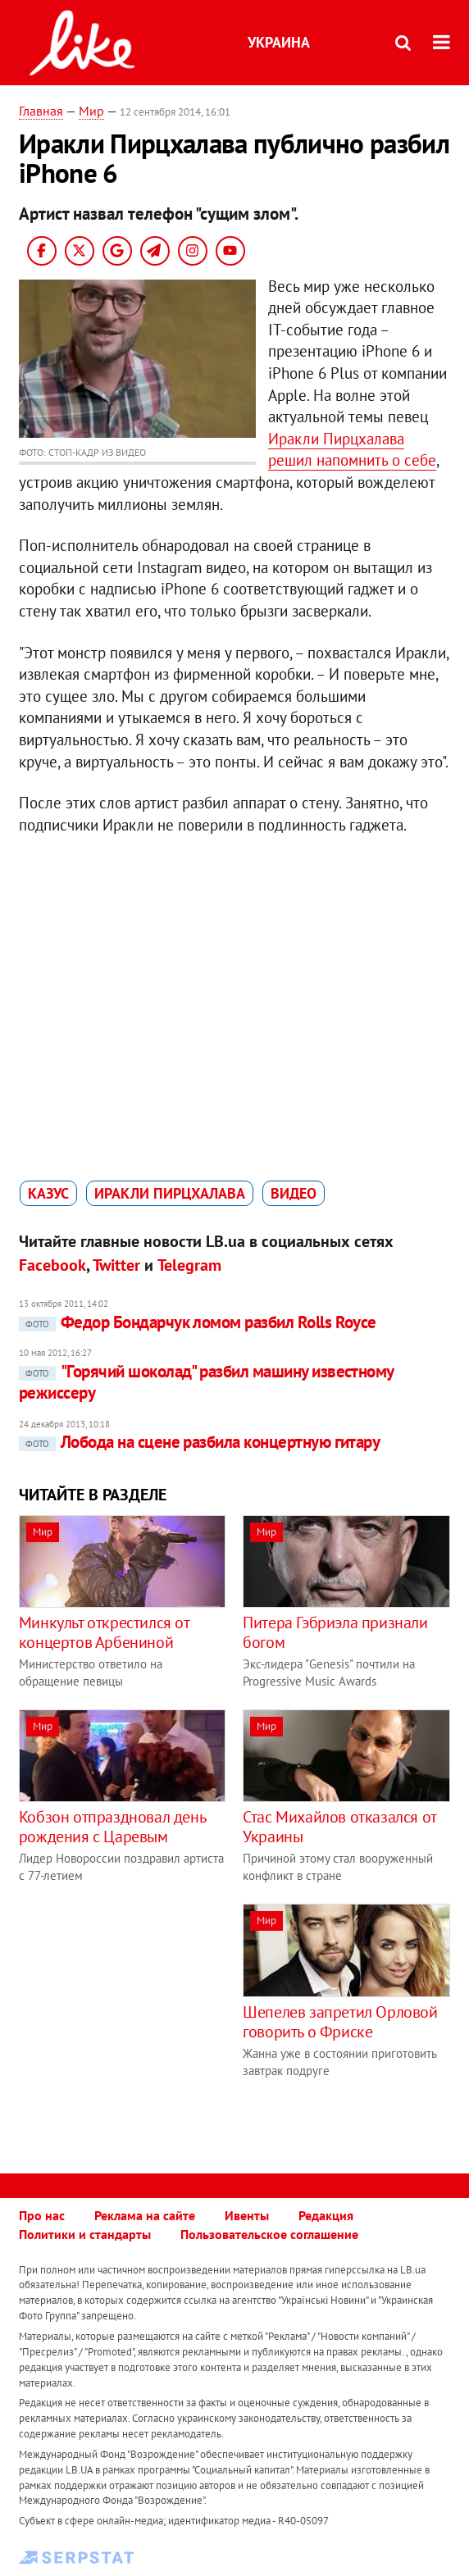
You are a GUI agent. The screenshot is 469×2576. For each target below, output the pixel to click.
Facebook (52, 1265)
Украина (279, 42)
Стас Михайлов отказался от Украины (339, 1826)
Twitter (116, 1265)
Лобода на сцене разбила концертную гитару (199, 1442)
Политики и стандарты (85, 2234)
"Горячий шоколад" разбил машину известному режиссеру (206, 1382)
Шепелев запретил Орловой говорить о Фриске (340, 2021)
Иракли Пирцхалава (169, 1193)
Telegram (189, 1265)
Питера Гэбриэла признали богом (335, 1632)
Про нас (42, 2215)
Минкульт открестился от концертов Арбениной (104, 1632)
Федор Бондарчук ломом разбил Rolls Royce (197, 1322)
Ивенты (247, 2215)
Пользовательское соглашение (269, 2234)
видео (293, 1193)
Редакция (325, 2215)
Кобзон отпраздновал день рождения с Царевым (112, 1826)
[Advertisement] (156, 2018)
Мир (91, 110)
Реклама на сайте (144, 2215)
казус (48, 1193)
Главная (41, 110)
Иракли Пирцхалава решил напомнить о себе (352, 450)
